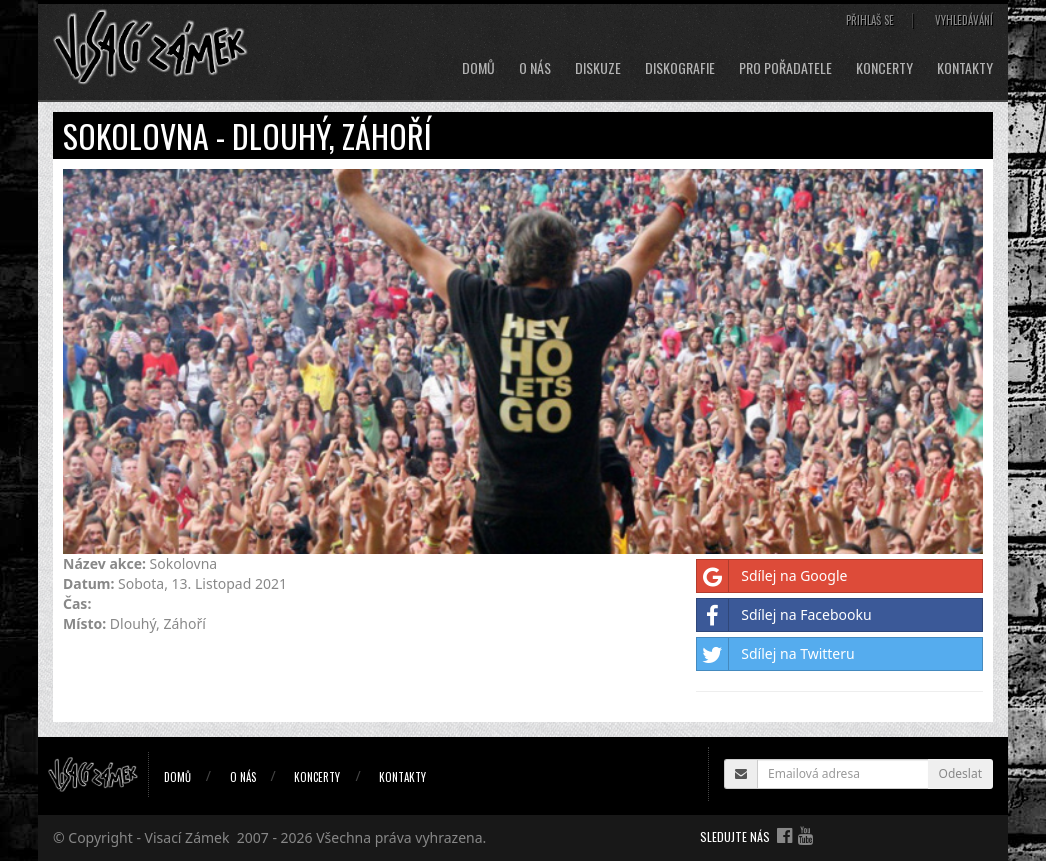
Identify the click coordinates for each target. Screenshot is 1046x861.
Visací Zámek (187, 837)
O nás (535, 68)
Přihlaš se (870, 20)
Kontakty (965, 68)
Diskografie (680, 68)
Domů (478, 68)
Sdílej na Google (772, 576)
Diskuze (598, 68)
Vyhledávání (964, 20)
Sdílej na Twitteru (775, 654)
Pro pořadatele (785, 68)
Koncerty (884, 68)
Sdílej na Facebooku (784, 615)
